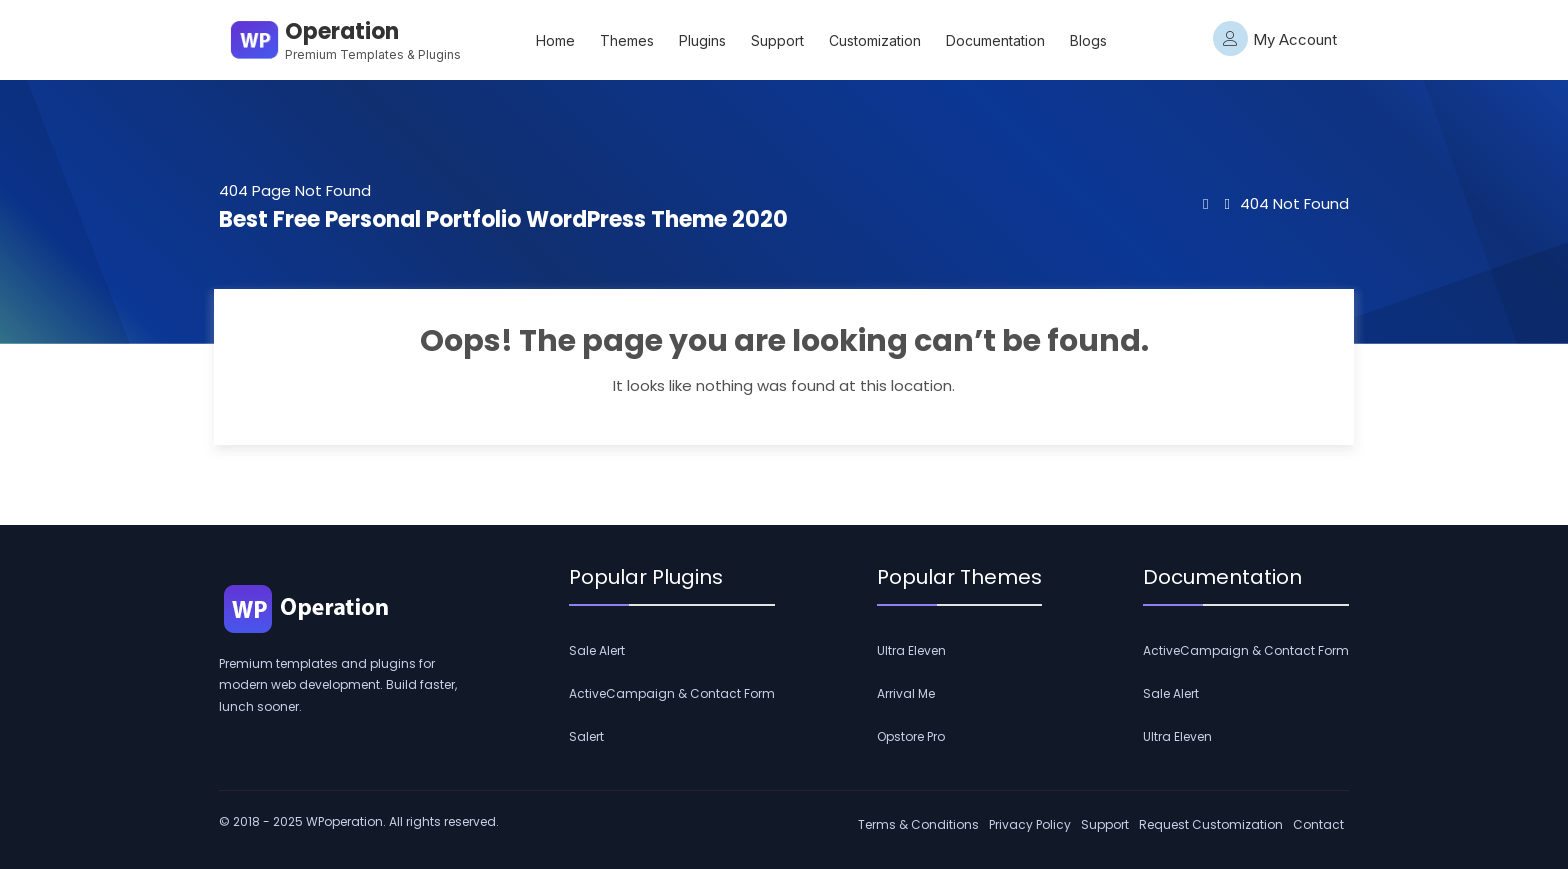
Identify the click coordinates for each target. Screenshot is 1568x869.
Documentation (995, 40)
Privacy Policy (1030, 824)
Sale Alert (597, 650)
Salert (586, 736)
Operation (342, 31)
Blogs (1088, 40)
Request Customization (1211, 824)
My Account (1275, 38)
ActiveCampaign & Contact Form (672, 693)
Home (555, 40)
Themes (627, 40)
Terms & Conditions (918, 824)
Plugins (702, 40)
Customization (875, 40)
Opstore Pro (911, 736)
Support (777, 40)
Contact (1318, 824)
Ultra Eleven (911, 650)
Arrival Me (906, 693)
